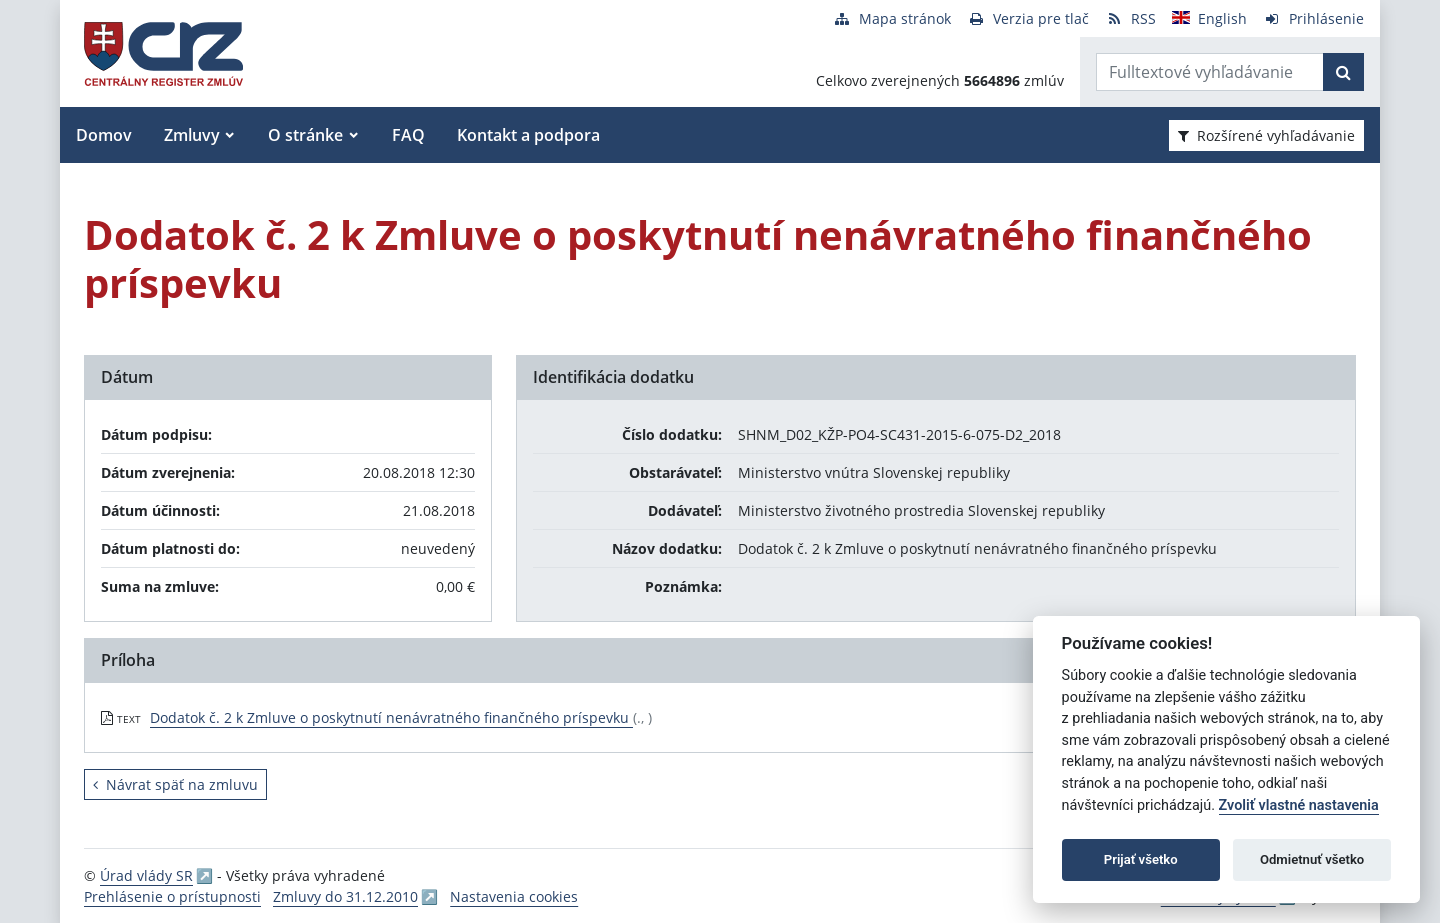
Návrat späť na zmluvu (175, 784)
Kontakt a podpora (528, 135)
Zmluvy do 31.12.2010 (345, 896)
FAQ (408, 135)
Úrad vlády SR (146, 875)
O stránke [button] (305, 135)
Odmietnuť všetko (1312, 859)
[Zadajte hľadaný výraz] (1210, 72)
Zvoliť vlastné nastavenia (1299, 805)
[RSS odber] (1130, 18)
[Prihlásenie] (1313, 18)
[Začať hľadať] (1343, 72)
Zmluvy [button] (192, 135)
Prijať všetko (1141, 859)
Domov (104, 135)
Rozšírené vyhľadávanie (1266, 135)
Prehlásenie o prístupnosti (172, 896)
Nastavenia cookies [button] (514, 896)
